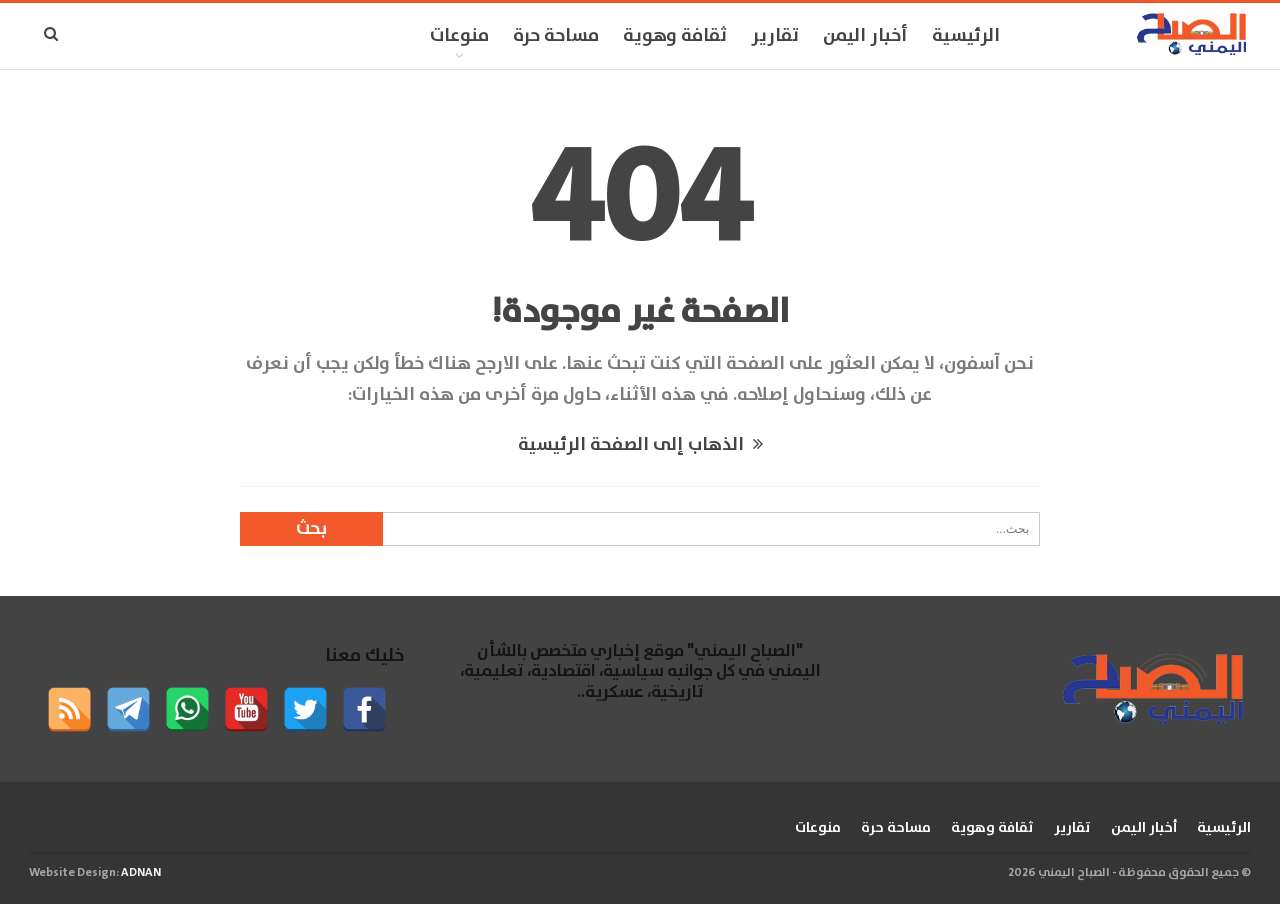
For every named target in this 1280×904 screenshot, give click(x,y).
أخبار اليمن (865, 36)
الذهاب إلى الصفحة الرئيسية (640, 445)
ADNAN (141, 872)
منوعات (459, 36)
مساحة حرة (556, 36)
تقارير (775, 36)
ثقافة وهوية (675, 36)
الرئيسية (966, 36)
